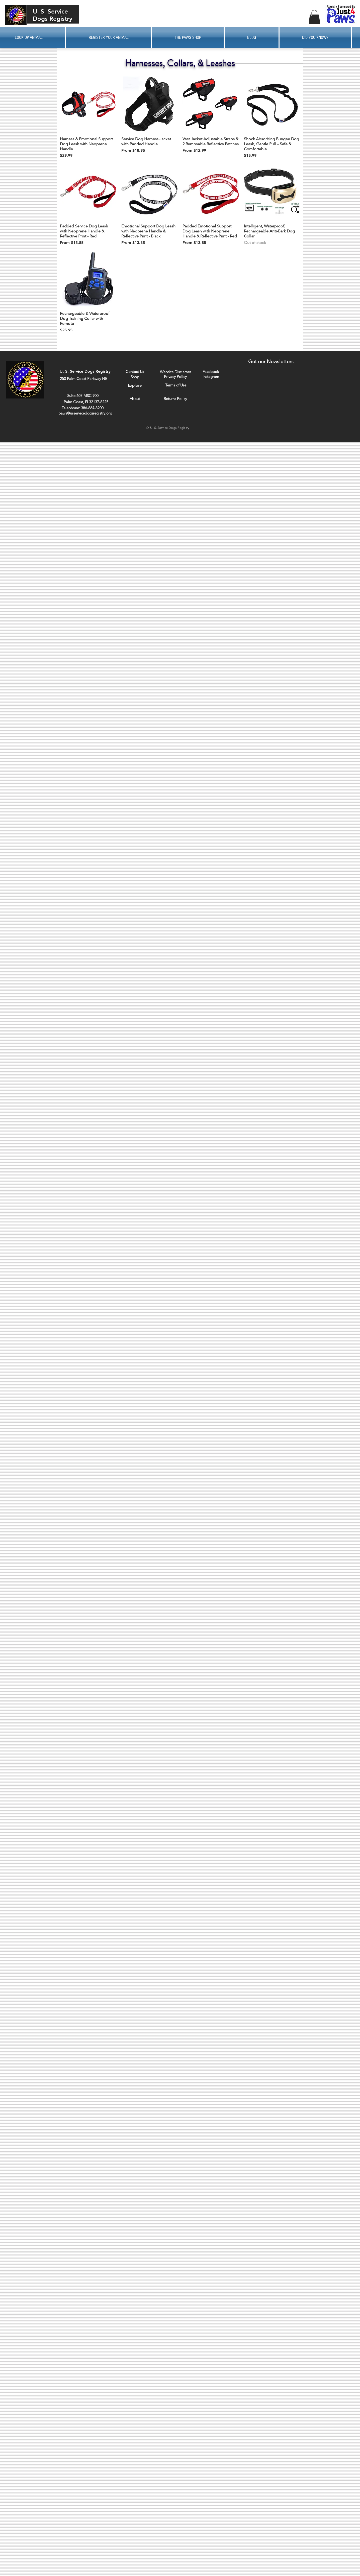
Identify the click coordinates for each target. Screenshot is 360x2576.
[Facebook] (210, 371)
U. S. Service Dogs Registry (52, 15)
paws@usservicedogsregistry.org (85, 413)
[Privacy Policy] (175, 376)
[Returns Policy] (175, 398)
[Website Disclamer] (175, 371)
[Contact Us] (134, 371)
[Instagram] (210, 376)
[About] (134, 398)
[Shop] (134, 376)
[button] (314, 17)
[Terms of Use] (176, 385)
